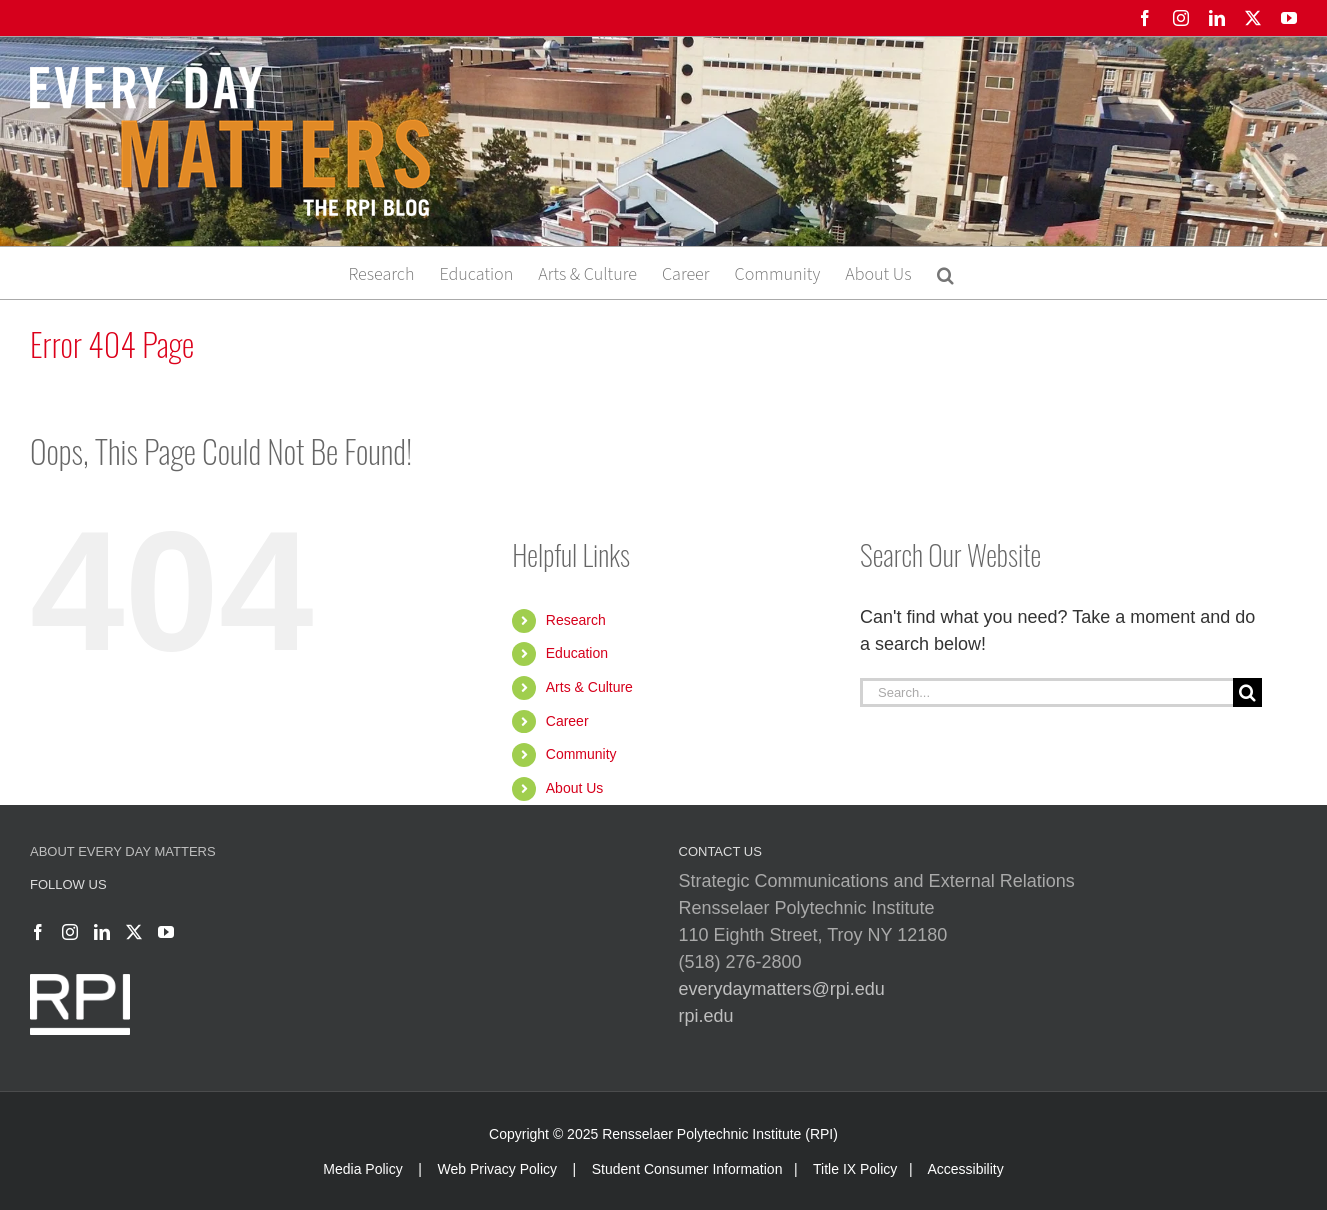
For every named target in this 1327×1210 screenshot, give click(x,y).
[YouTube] (166, 932)
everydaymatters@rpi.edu (782, 989)
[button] (945, 273)
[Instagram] (70, 932)
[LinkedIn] (102, 932)
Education (577, 653)
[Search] (1247, 692)
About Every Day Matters (123, 851)
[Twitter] (134, 932)
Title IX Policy (855, 1169)
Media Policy (362, 1169)
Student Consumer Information (687, 1169)
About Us (575, 788)
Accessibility (965, 1169)
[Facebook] (38, 932)
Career (567, 721)
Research (576, 620)
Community (581, 754)
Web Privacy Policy (497, 1169)
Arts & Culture (589, 687)
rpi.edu (706, 1016)
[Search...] (1046, 692)
